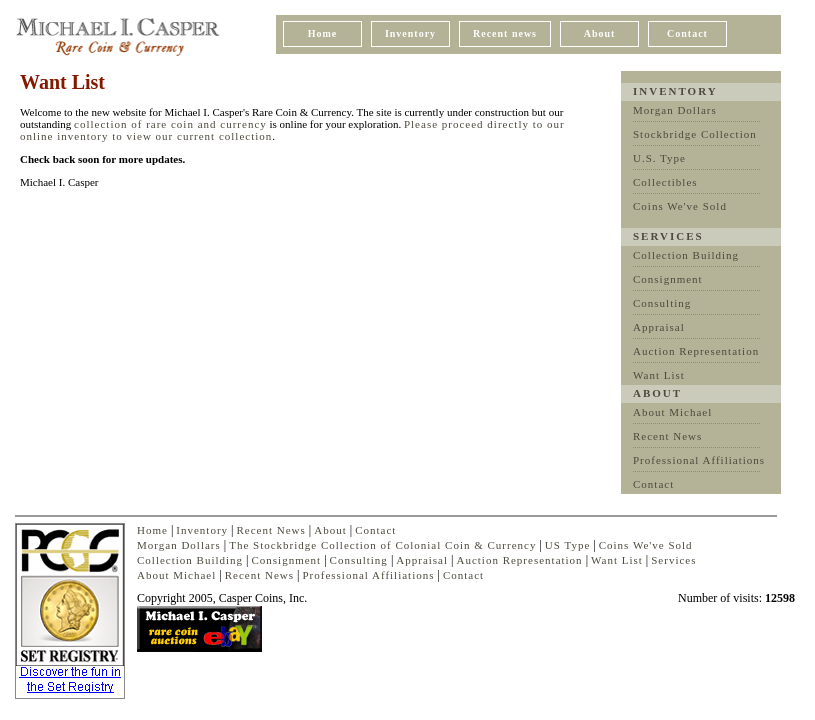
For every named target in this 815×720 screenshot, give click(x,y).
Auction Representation (696, 351)
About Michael (672, 412)
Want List (659, 375)
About (600, 33)
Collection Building (686, 255)
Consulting (662, 303)
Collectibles (665, 182)
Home (323, 33)
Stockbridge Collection (695, 134)
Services (673, 560)
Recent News (667, 436)
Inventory (410, 33)
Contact (687, 33)
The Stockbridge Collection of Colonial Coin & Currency (382, 545)
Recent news (505, 33)
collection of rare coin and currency (170, 124)
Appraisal (659, 327)
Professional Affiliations (699, 460)
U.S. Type (659, 158)
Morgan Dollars (675, 110)
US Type (567, 545)
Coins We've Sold (680, 206)
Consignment (668, 279)
